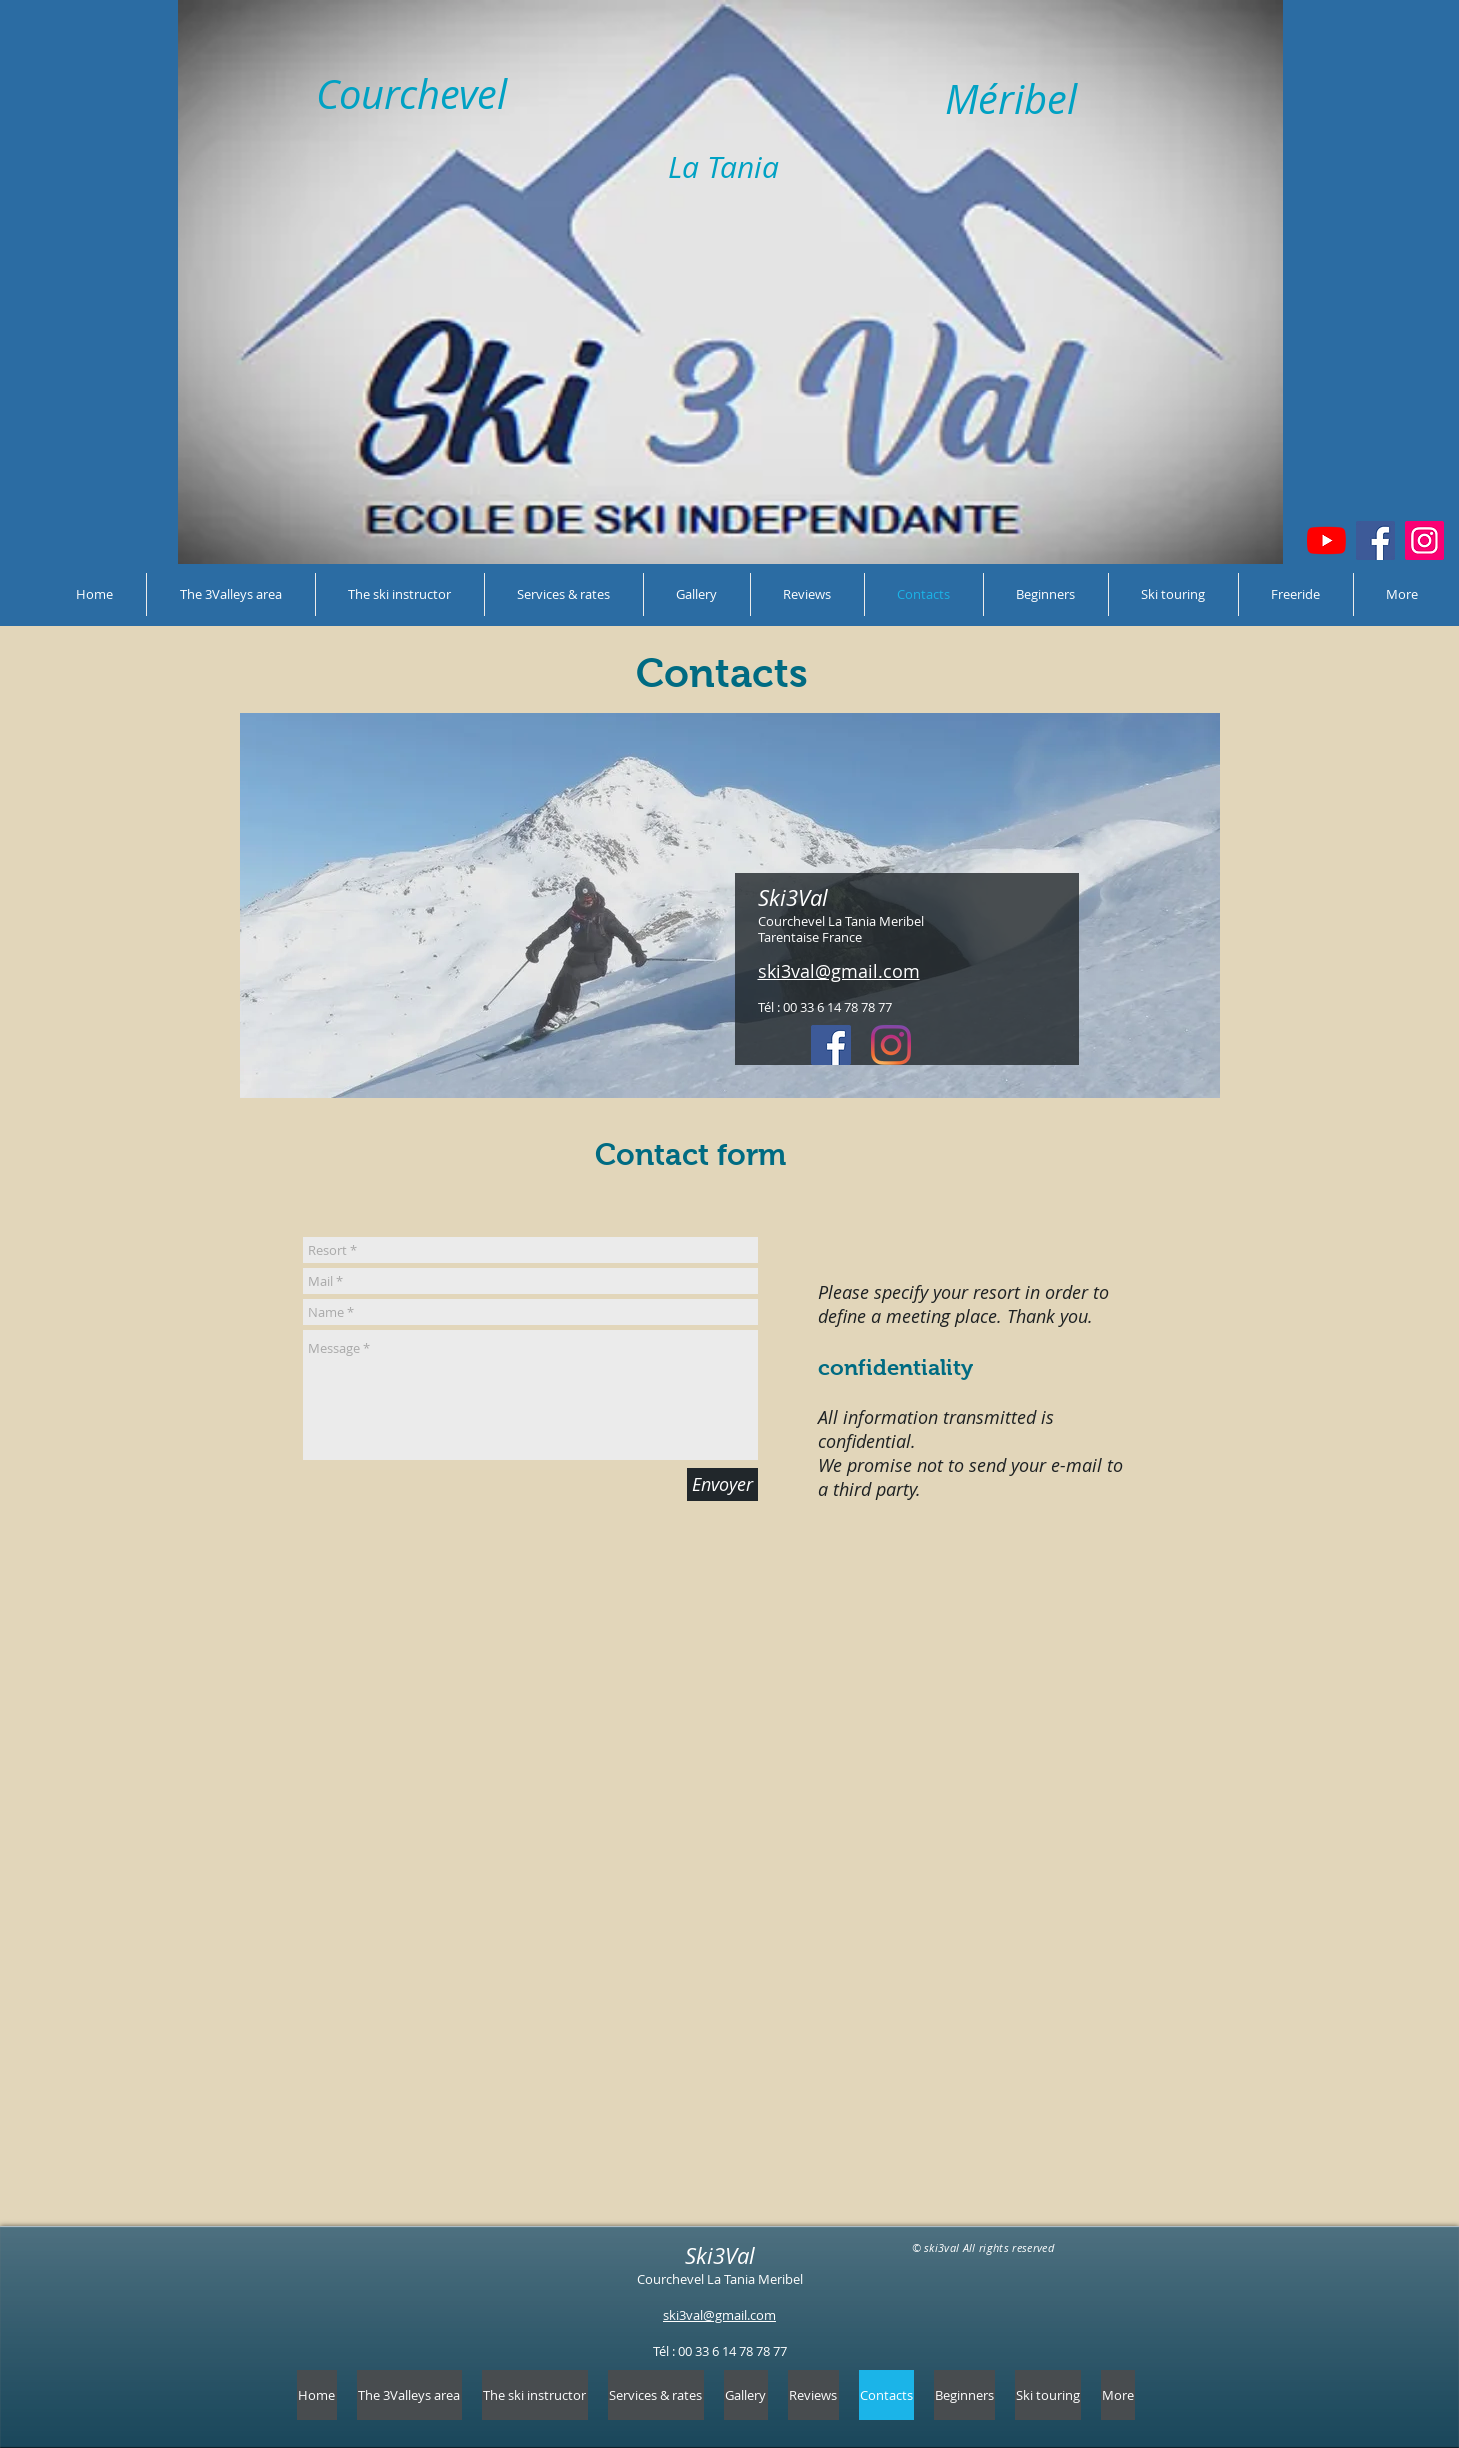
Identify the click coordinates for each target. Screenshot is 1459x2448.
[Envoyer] (722, 1484)
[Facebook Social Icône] (831, 1045)
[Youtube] (1326, 540)
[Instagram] (1424, 540)
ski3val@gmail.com (719, 2315)
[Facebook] (1375, 540)
